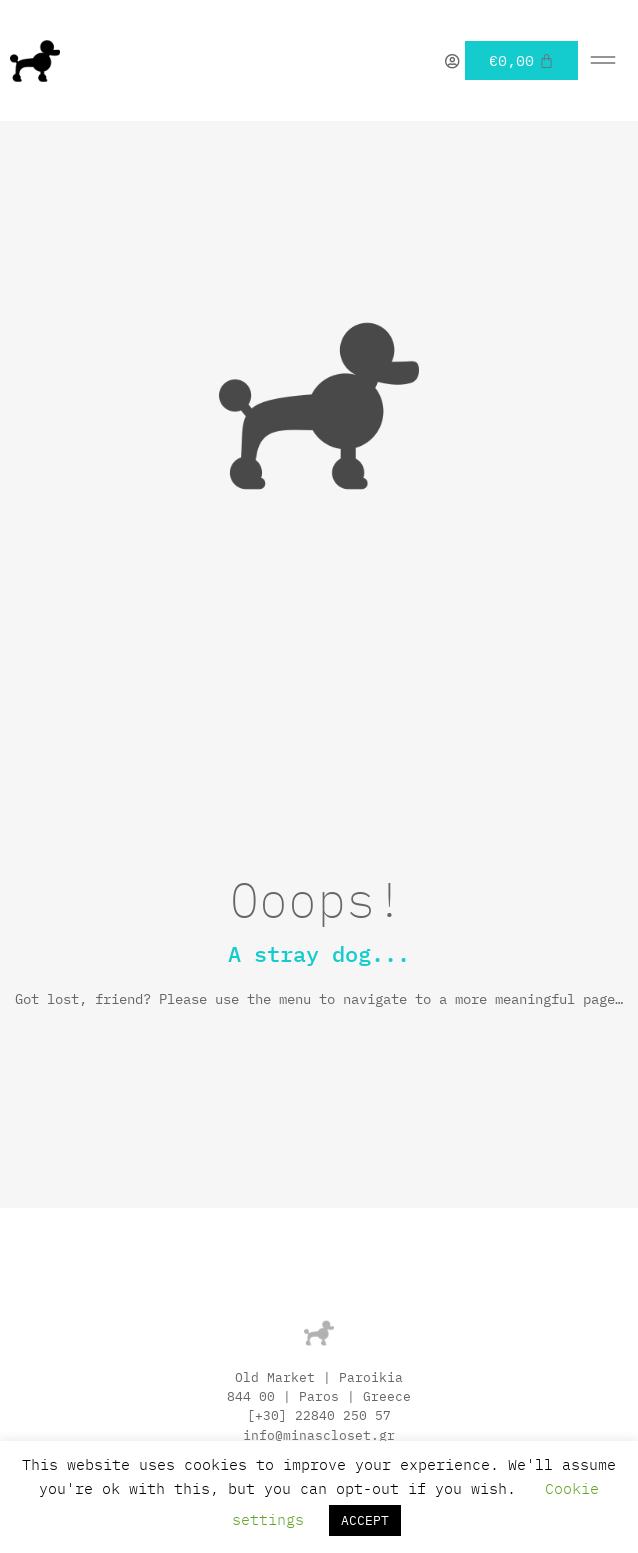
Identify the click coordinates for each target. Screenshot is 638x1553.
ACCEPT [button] (365, 1520)
